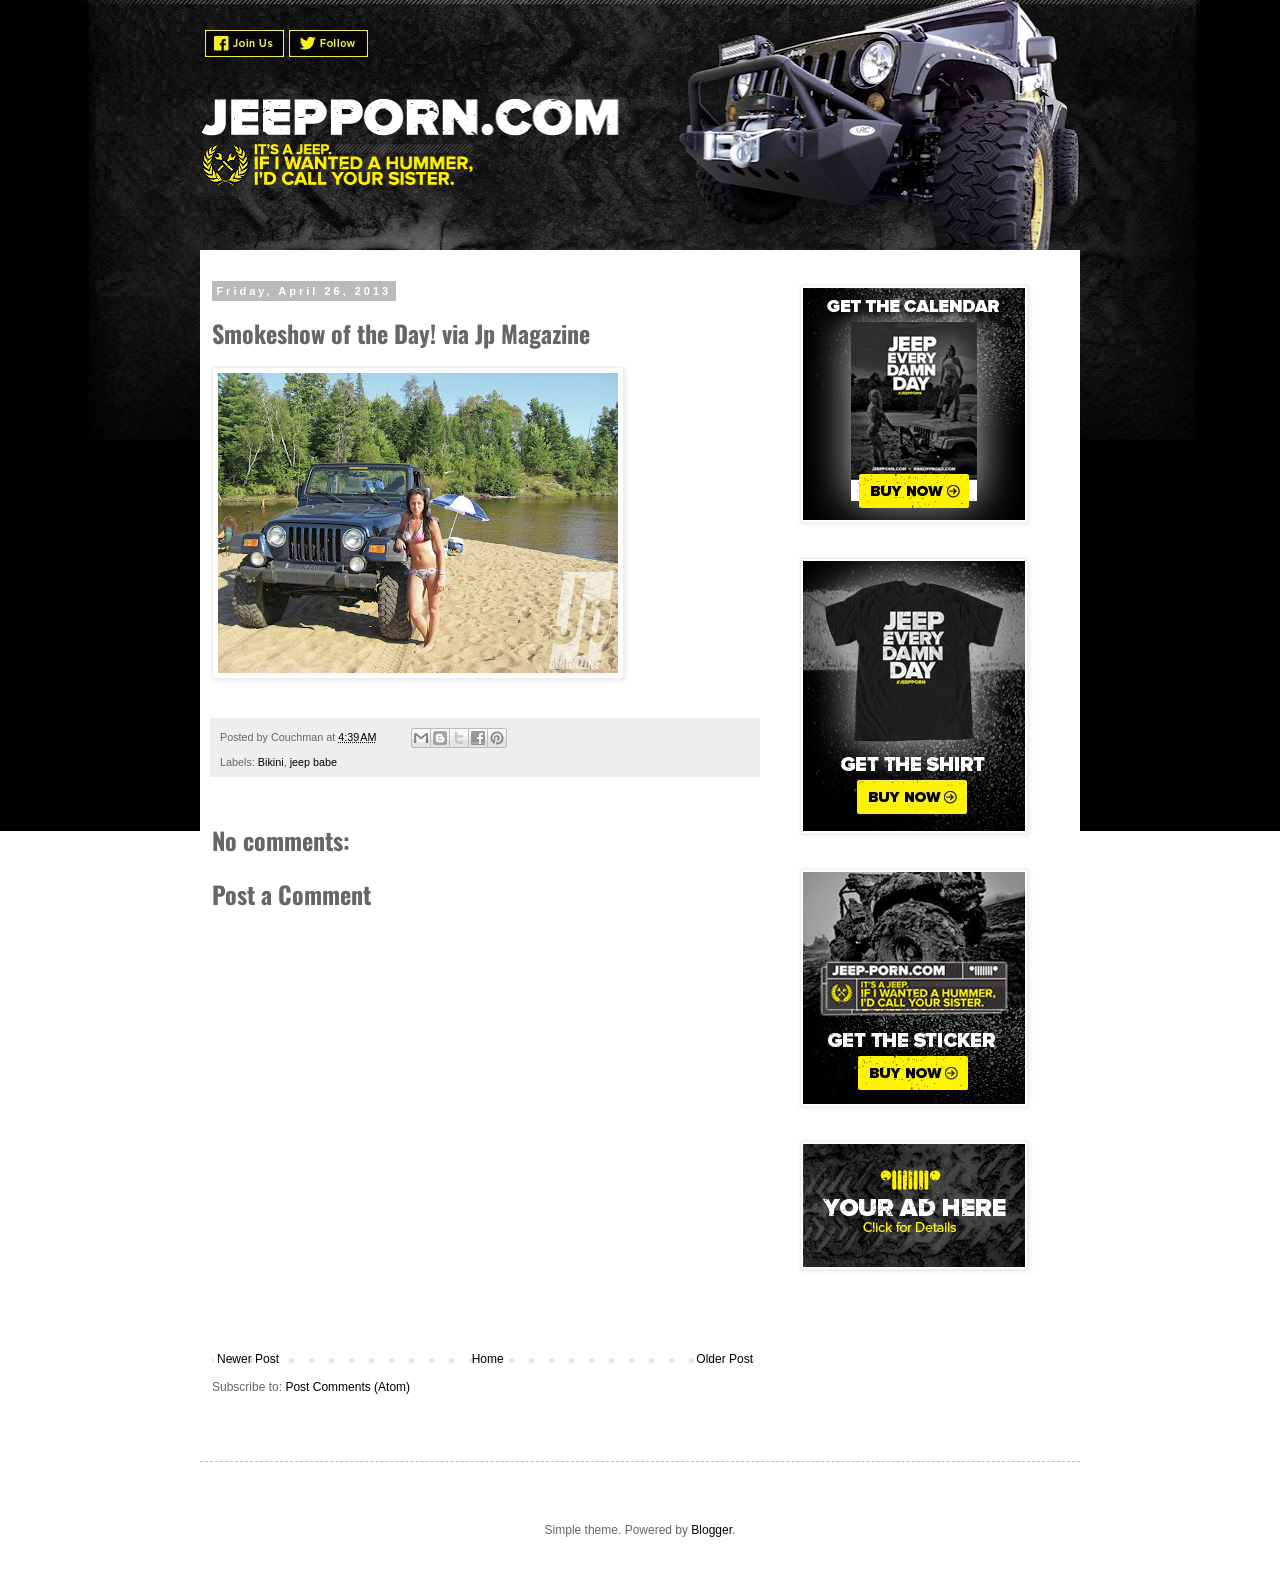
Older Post (724, 1359)
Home (488, 1359)
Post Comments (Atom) (347, 1387)
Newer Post (248, 1359)
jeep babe (313, 762)
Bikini (271, 762)
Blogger (711, 1530)
